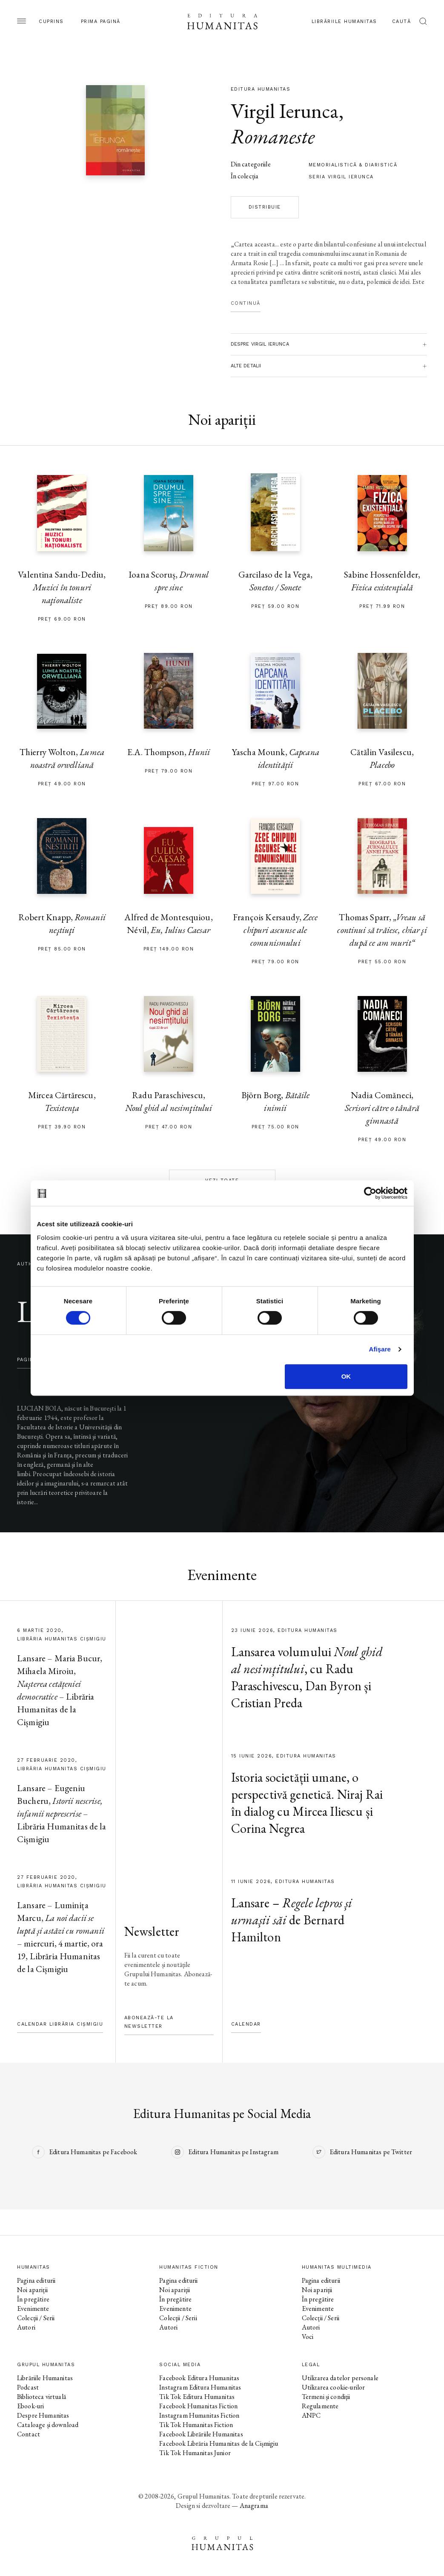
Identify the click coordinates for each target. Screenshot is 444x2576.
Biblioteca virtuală (41, 2396)
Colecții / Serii (35, 2317)
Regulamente (320, 2405)
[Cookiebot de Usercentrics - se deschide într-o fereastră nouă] (370, 1193)
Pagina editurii (36, 2280)
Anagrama (254, 2505)
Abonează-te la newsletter (149, 2022)
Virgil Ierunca (285, 110)
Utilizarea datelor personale (340, 2377)
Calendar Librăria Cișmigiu (60, 2024)
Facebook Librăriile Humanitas (201, 2434)
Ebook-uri (30, 2405)
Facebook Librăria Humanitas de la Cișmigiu (218, 2443)
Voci (308, 2336)
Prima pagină (100, 21)
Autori (26, 2327)
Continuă (246, 303)
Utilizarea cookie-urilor (333, 2387)
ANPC (311, 2415)
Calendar (246, 2024)
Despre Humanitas (43, 2415)
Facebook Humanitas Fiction (198, 2405)
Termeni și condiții (326, 2396)
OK (346, 1376)
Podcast (28, 2387)
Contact (28, 2434)
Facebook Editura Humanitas (199, 2377)
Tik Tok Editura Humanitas (197, 2396)
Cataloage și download (47, 2424)
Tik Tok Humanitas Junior (195, 2452)
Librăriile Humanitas (344, 21)
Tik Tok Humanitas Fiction (196, 2424)
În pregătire (33, 2299)
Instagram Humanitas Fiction (199, 2415)
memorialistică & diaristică (353, 165)
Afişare (380, 1349)
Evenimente (33, 2308)
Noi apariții (32, 2289)
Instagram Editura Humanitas (200, 2387)
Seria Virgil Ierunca (341, 177)
